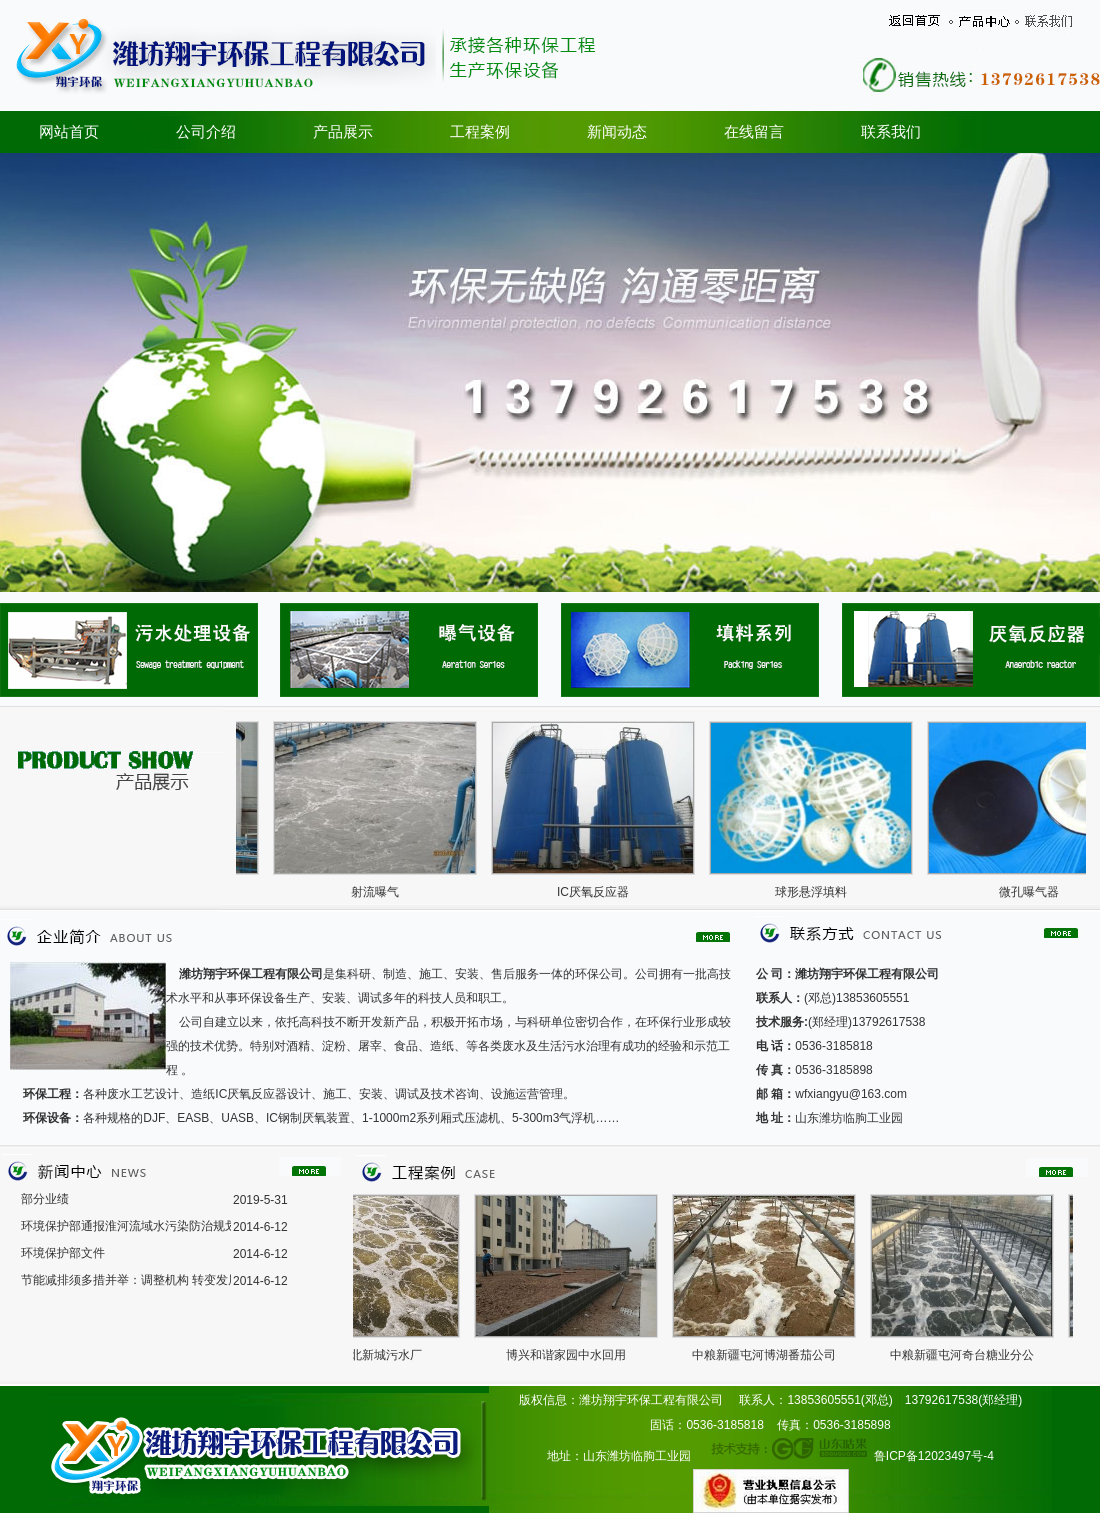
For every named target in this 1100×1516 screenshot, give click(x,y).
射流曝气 (381, 892)
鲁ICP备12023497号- (930, 1456)
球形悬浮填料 (817, 892)
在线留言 (754, 132)
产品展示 (343, 132)
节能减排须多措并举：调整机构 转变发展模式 (126, 1280)
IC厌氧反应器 (599, 892)
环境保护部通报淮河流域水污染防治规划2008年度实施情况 (126, 1226)
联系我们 (891, 132)
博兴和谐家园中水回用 (572, 1355)
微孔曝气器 (1035, 892)
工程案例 (480, 132)
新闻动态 (617, 132)
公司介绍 (206, 132)
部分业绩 (45, 1199)
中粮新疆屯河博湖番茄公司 (770, 1355)
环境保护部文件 (63, 1253)
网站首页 (69, 132)
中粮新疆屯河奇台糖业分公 (968, 1355)
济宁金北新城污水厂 (374, 1355)
